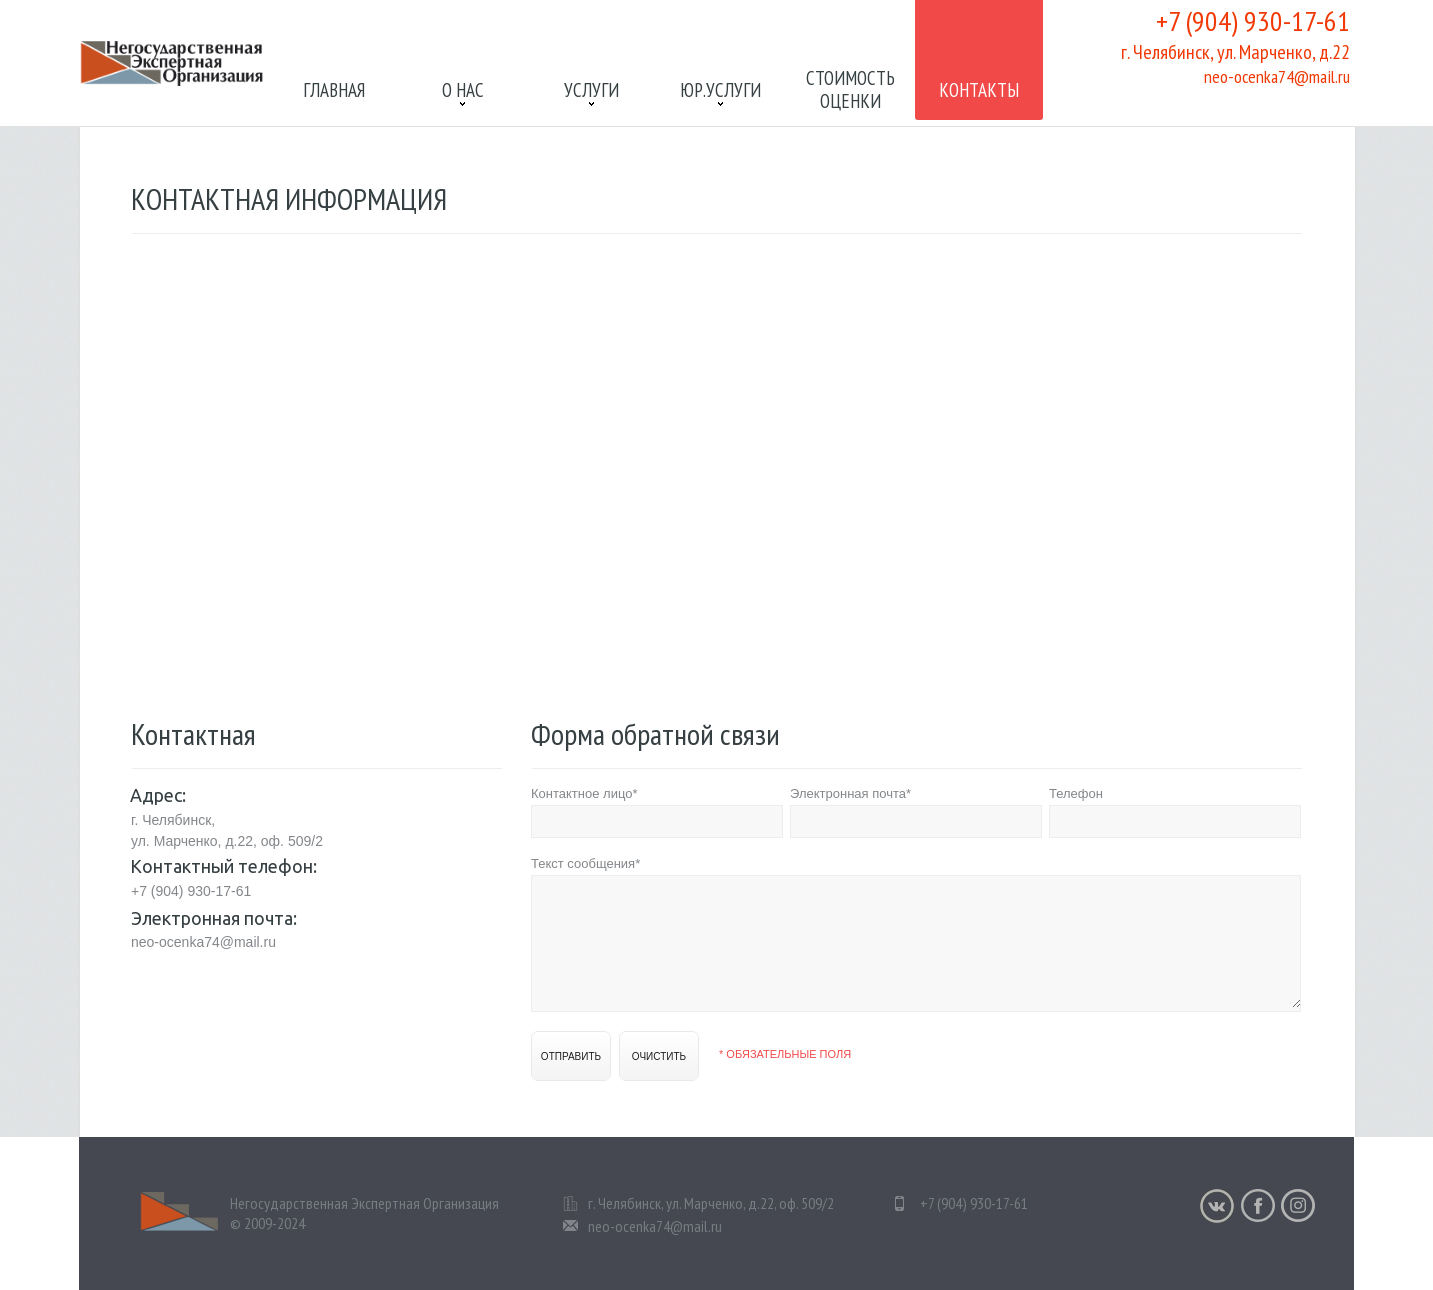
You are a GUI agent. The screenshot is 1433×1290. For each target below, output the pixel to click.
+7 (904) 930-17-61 (1253, 20)
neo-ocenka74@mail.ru (1277, 76)
